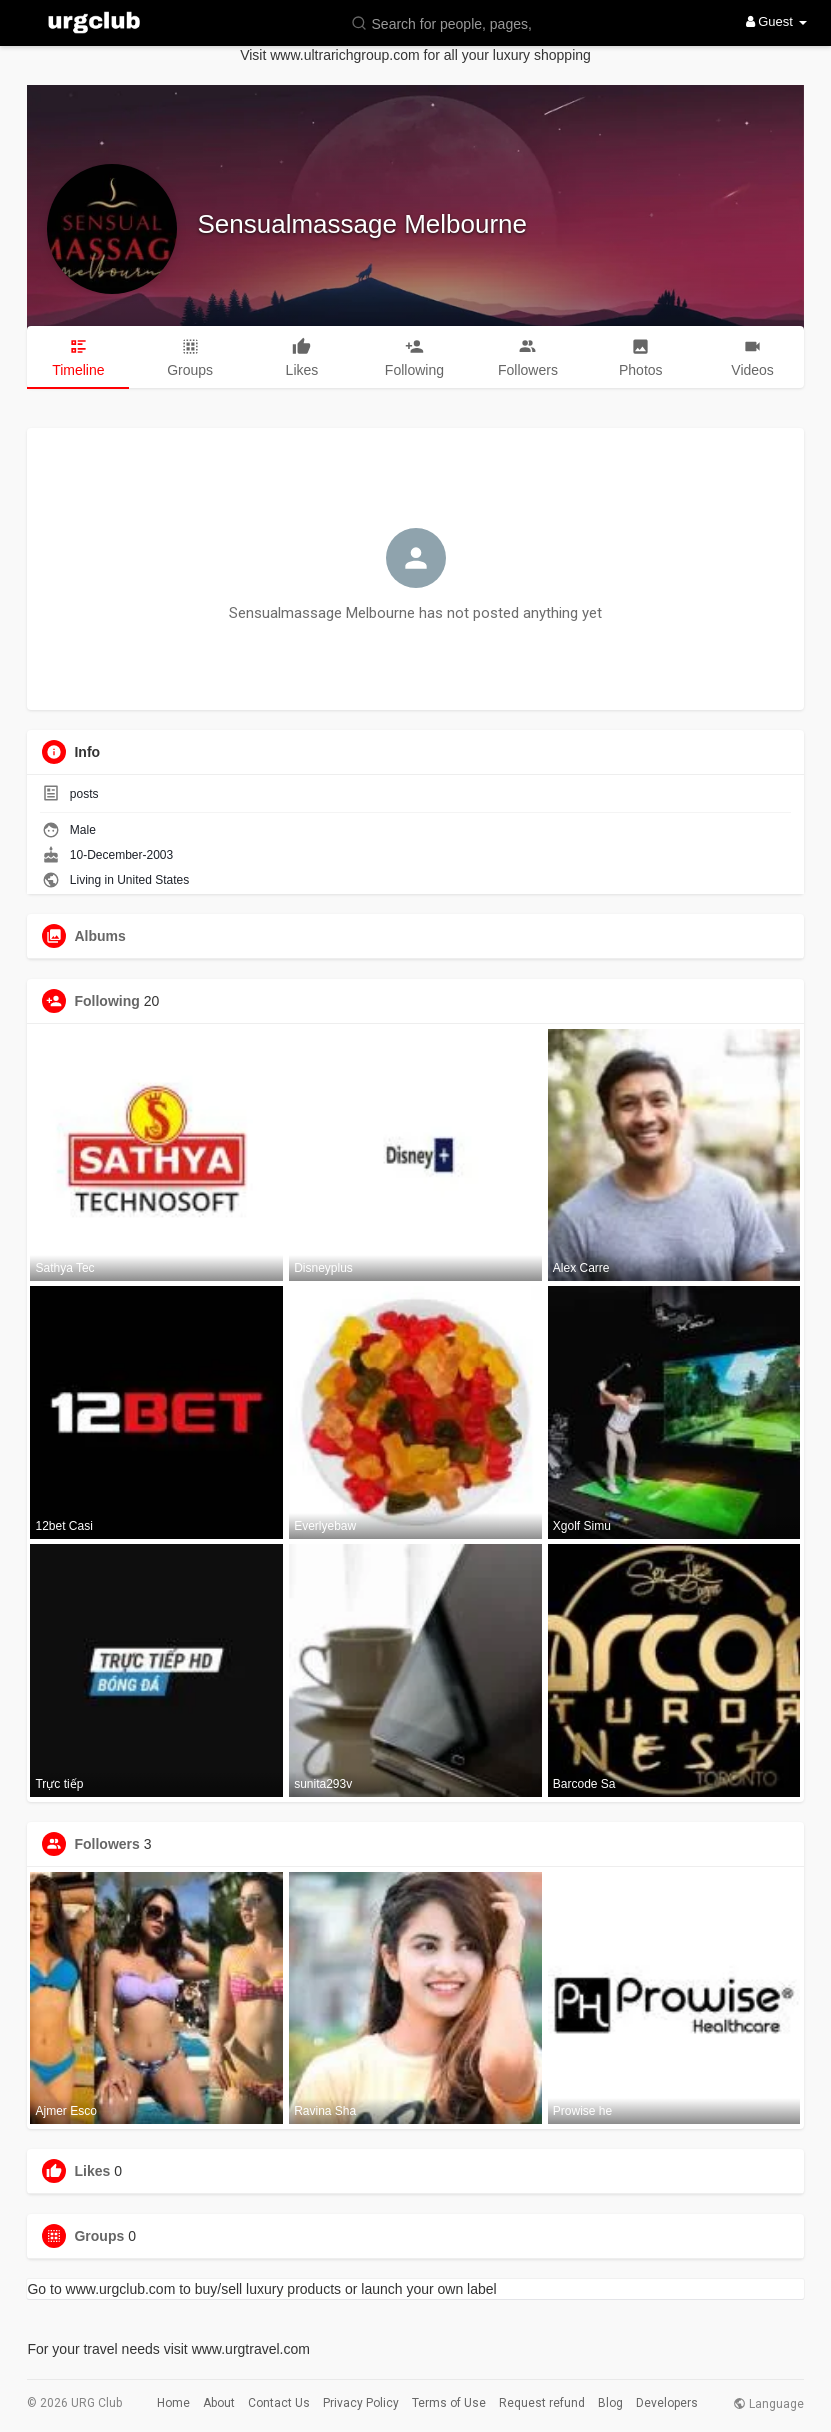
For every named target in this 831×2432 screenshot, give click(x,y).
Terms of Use (449, 2403)
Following (106, 1001)
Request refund (542, 2403)
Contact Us (279, 2403)
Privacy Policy (361, 2403)
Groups (99, 2236)
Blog (610, 2403)
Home (173, 2403)
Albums (99, 936)
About (219, 2403)
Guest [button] (776, 21)
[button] (446, 22)
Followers (106, 1844)
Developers (667, 2403)
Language (768, 2404)
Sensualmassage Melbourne (362, 224)
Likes (92, 2171)
